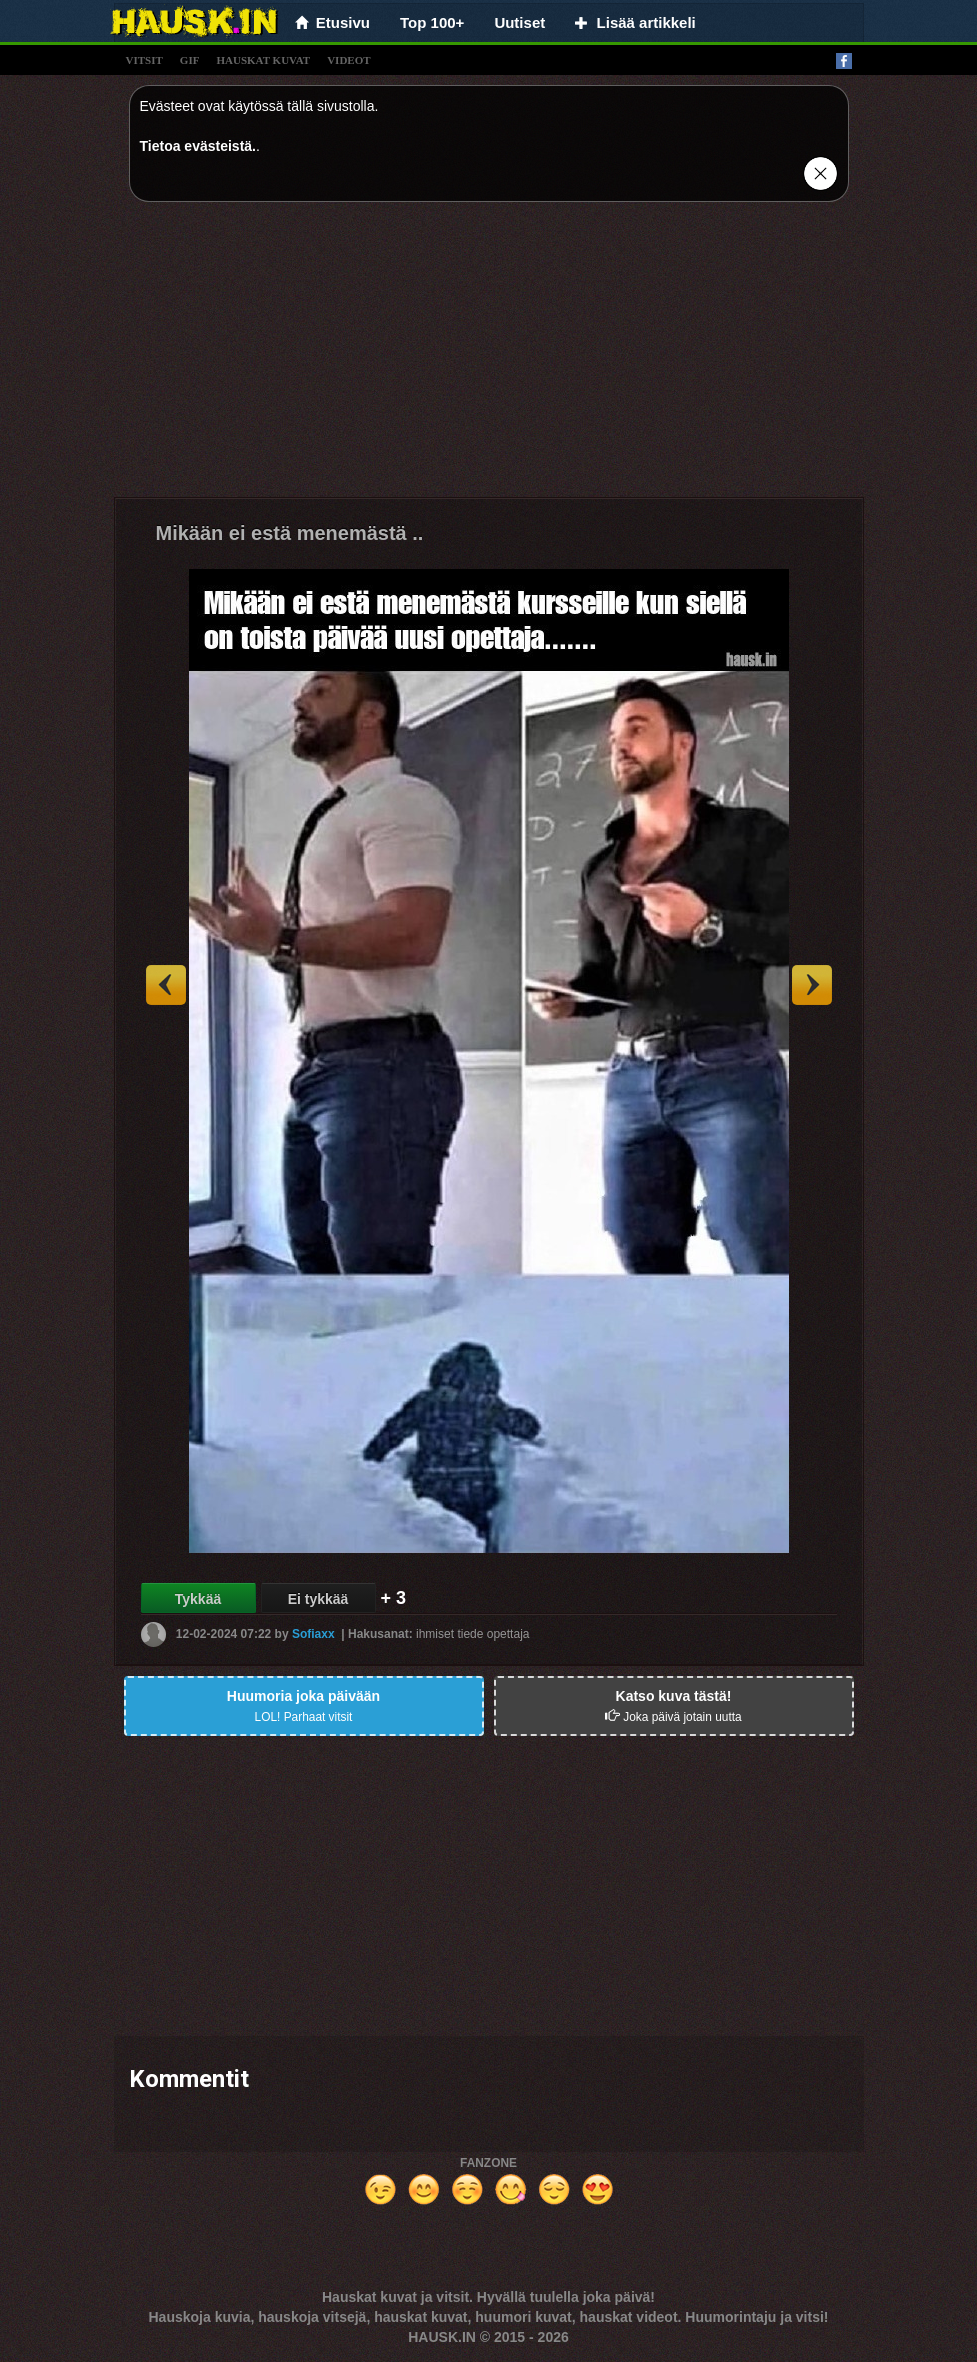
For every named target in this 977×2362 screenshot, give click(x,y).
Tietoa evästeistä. (198, 146)
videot (348, 60)
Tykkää (198, 1599)
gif (190, 60)
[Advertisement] (489, 357)
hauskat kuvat (263, 60)
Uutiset (519, 22)
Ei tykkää (318, 1599)
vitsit (144, 60)
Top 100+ (432, 22)
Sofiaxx (313, 1634)
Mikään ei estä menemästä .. (290, 533)
